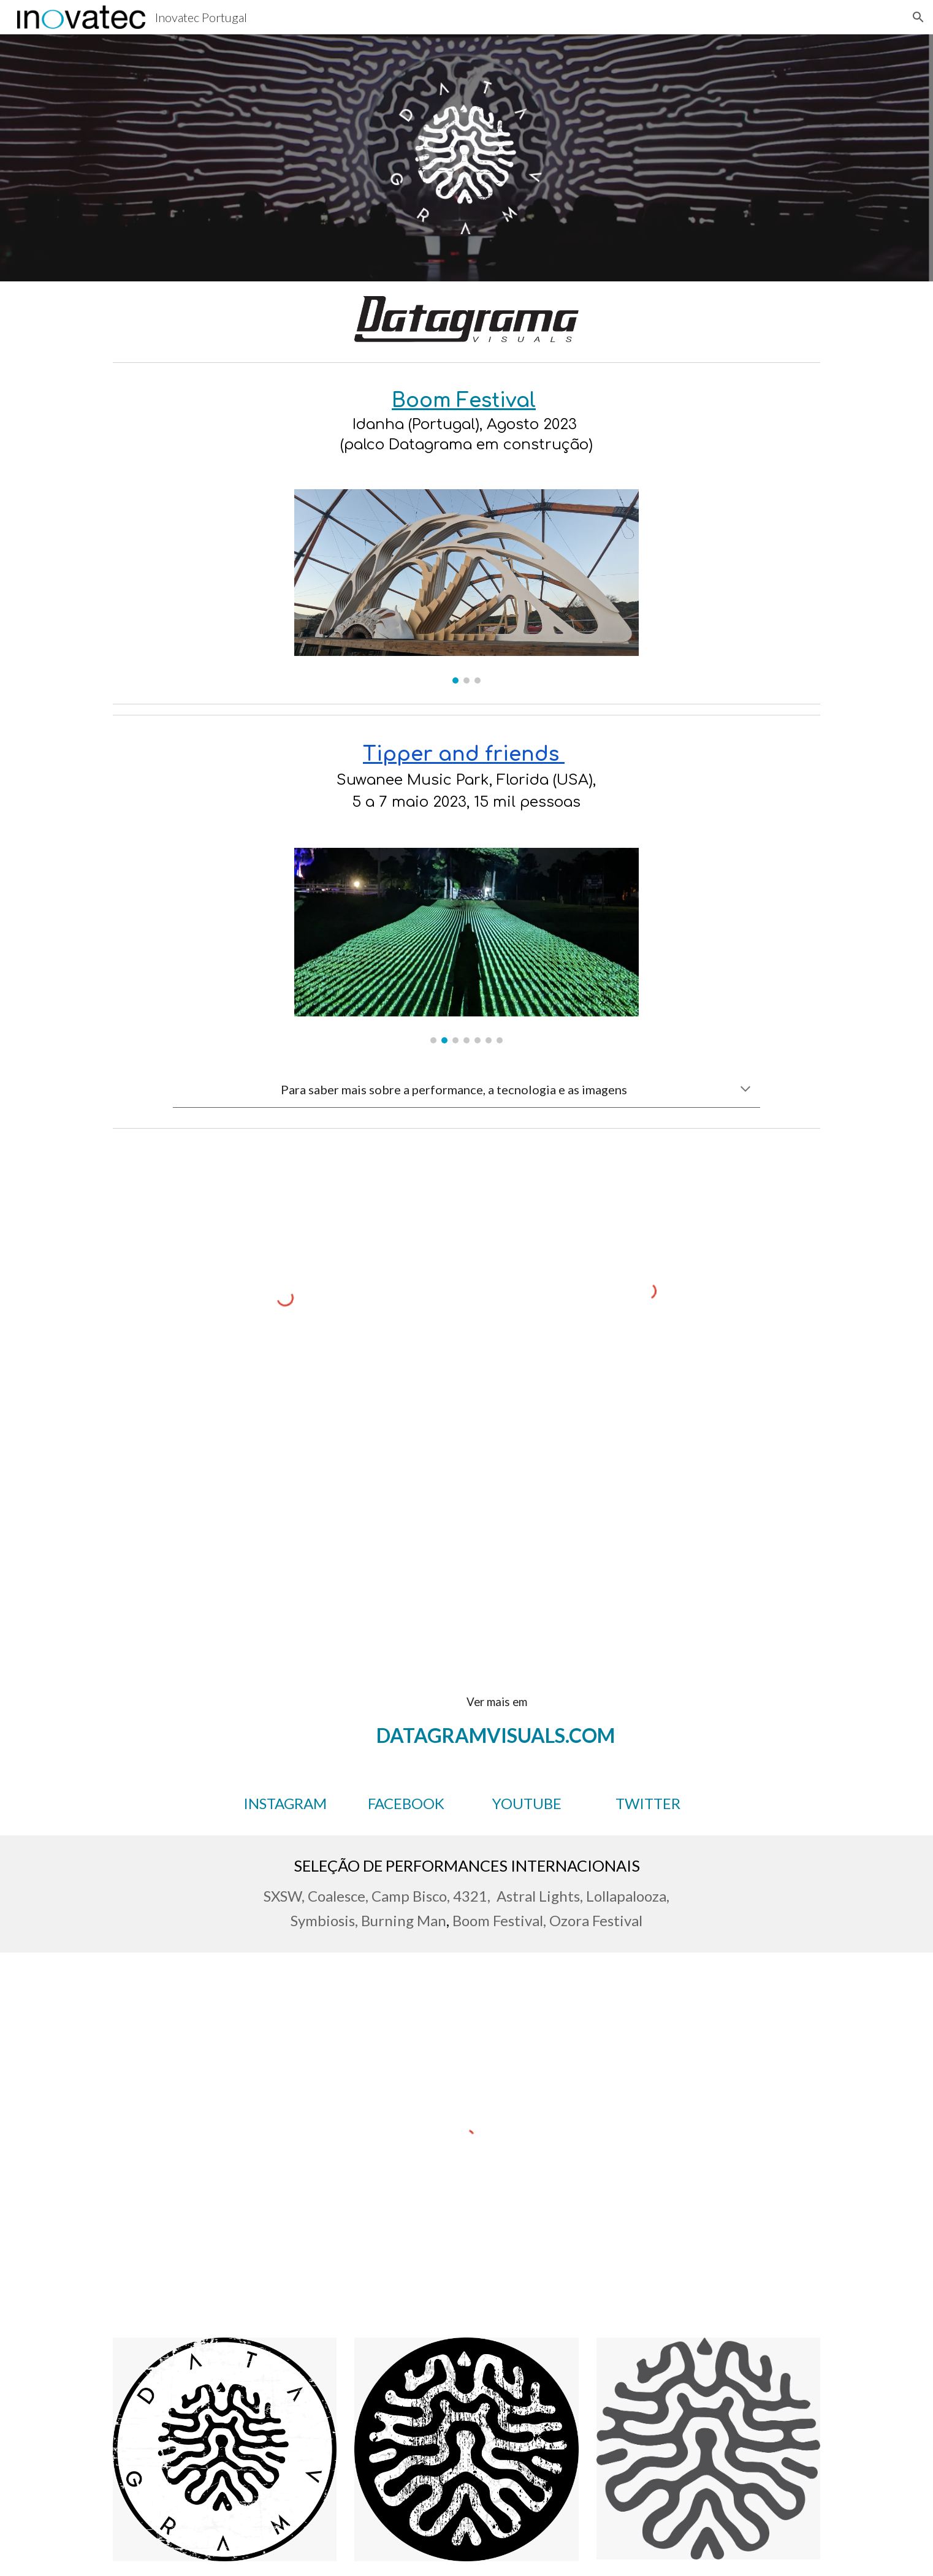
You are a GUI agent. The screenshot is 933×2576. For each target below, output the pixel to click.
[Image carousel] (466, 586)
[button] (918, 17)
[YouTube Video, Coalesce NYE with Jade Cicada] (285, 1541)
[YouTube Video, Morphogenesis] (648, 1533)
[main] (466, 421)
